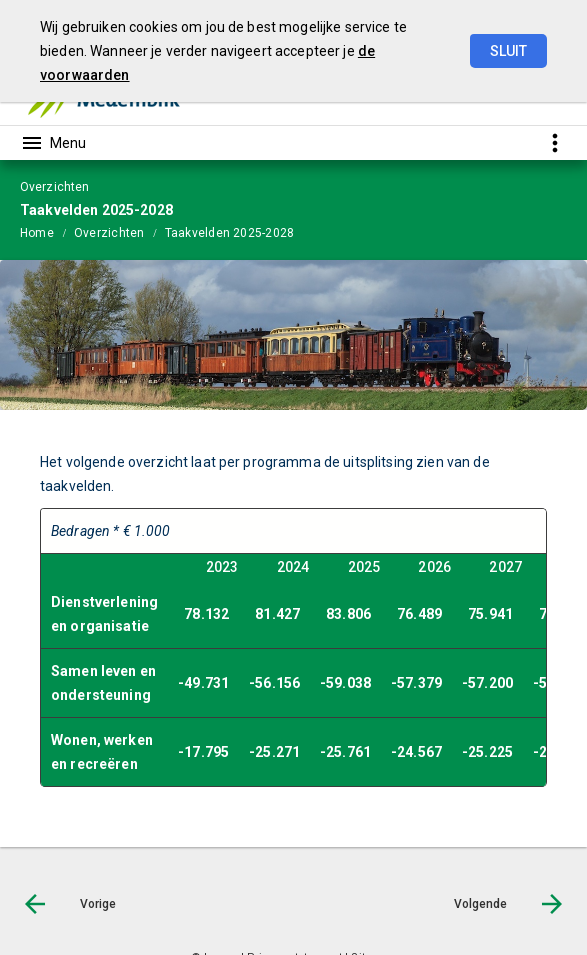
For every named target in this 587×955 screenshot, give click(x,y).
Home (37, 233)
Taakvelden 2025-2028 (230, 233)
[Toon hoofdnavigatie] (53, 143)
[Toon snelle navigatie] (554, 142)
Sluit (508, 51)
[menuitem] (47, 232)
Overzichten (109, 233)
